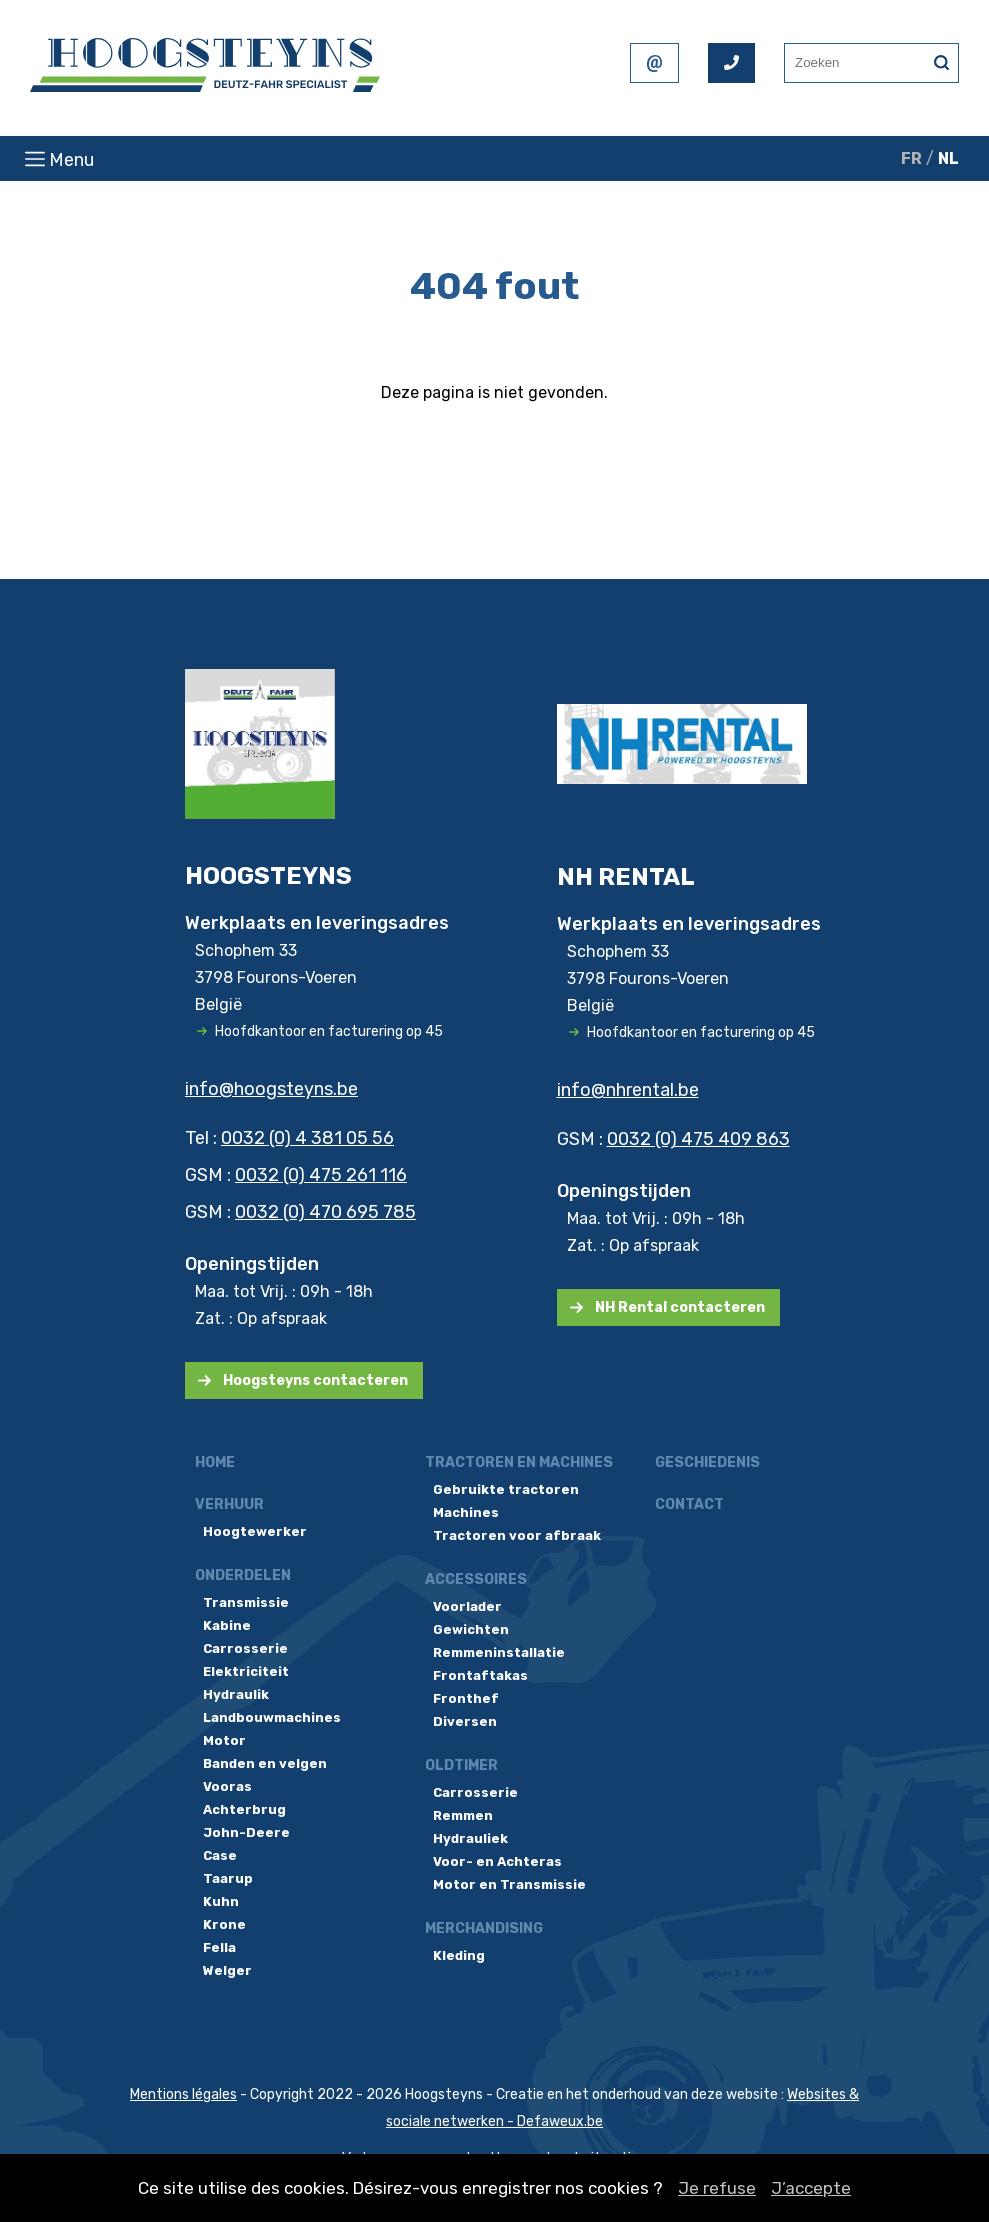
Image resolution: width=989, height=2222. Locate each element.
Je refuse (717, 2188)
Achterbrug (244, 1809)
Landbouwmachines (272, 1717)
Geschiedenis (707, 1462)
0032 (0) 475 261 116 (321, 1175)
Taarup (228, 1878)
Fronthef (466, 1698)
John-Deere (246, 1832)
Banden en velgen (265, 1763)
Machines (466, 1512)
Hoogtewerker (255, 1531)
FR (911, 158)
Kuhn (221, 1901)
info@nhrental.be (628, 1090)
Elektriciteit (246, 1671)
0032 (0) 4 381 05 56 (307, 1138)
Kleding (459, 1955)
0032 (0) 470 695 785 (325, 1212)
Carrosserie (245, 1648)
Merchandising (484, 1928)
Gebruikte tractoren (506, 1489)
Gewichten (471, 1629)
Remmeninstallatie (499, 1652)
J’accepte (811, 2188)
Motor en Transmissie (509, 1884)
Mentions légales (183, 2094)
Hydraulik (236, 1694)
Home (215, 1462)
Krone (224, 1924)
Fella (219, 1947)
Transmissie (246, 1602)
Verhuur (229, 1504)
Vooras (227, 1786)
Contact (689, 1504)
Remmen (463, 1815)
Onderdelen (243, 1575)
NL (948, 158)
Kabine (227, 1625)
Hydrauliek (470, 1838)
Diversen (465, 1721)
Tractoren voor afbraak (517, 1535)
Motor (224, 1740)
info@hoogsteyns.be (271, 1089)
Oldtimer (461, 1765)
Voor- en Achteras (497, 1861)
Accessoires (476, 1579)
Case (220, 1855)
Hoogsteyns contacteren (315, 1380)
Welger (227, 1970)
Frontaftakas (480, 1675)
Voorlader (467, 1606)
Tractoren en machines (519, 1462)
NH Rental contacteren (680, 1307)
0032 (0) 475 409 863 (698, 1139)
